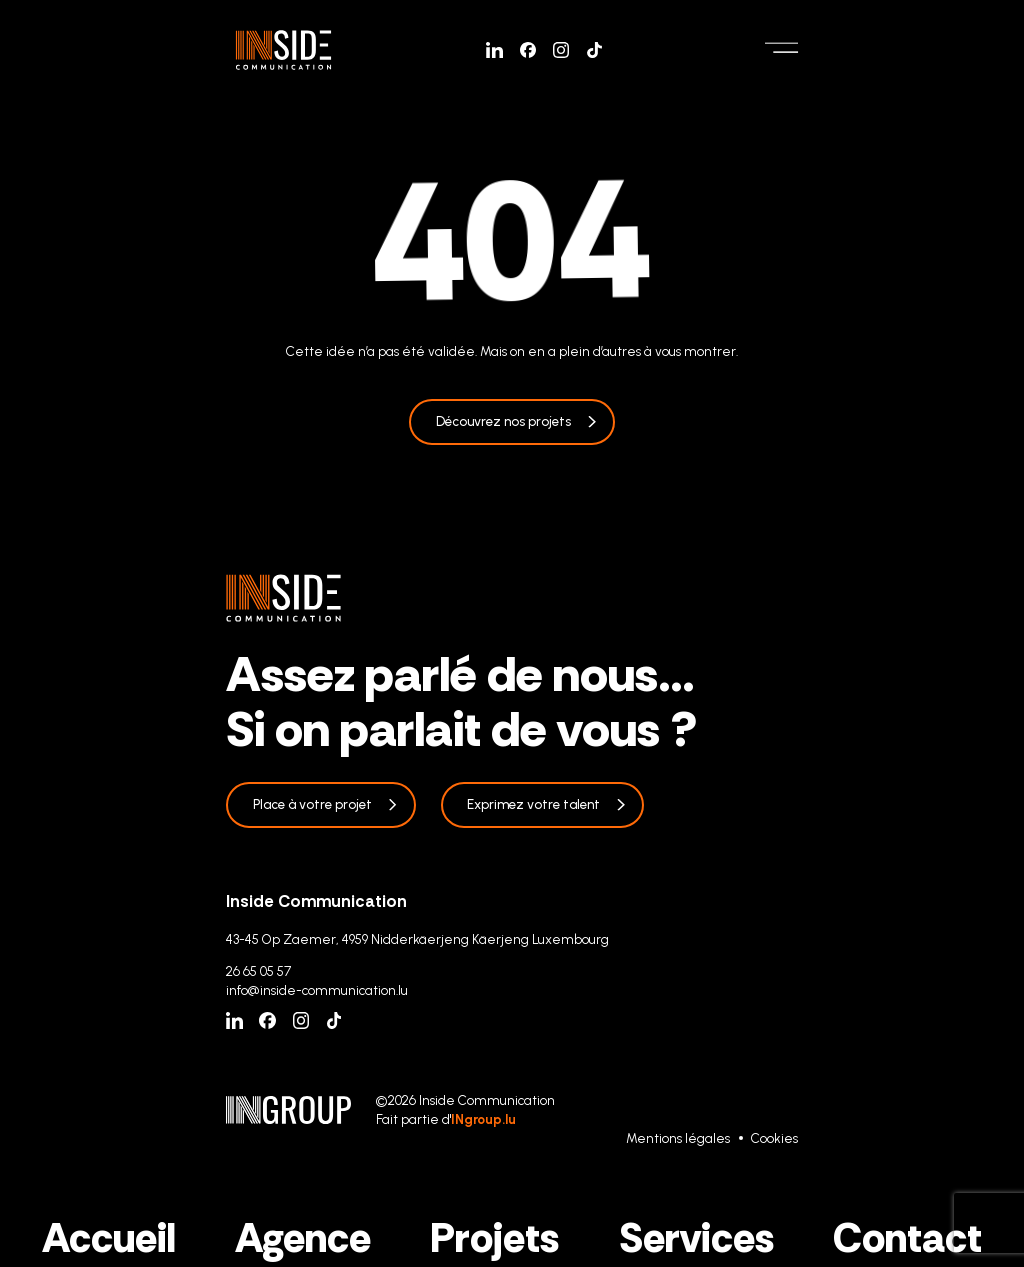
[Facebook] (528, 50)
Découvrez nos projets (503, 421)
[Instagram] (561, 50)
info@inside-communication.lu (317, 990)
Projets (494, 1238)
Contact (907, 1238)
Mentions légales (678, 1138)
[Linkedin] (494, 50)
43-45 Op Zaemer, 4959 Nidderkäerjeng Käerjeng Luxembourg (417, 939)
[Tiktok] (594, 50)
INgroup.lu (483, 1119)
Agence (303, 1238)
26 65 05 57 (258, 971)
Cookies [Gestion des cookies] (774, 1138)
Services (696, 1238)
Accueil (109, 1238)
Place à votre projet (312, 804)
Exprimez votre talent (533, 804)
